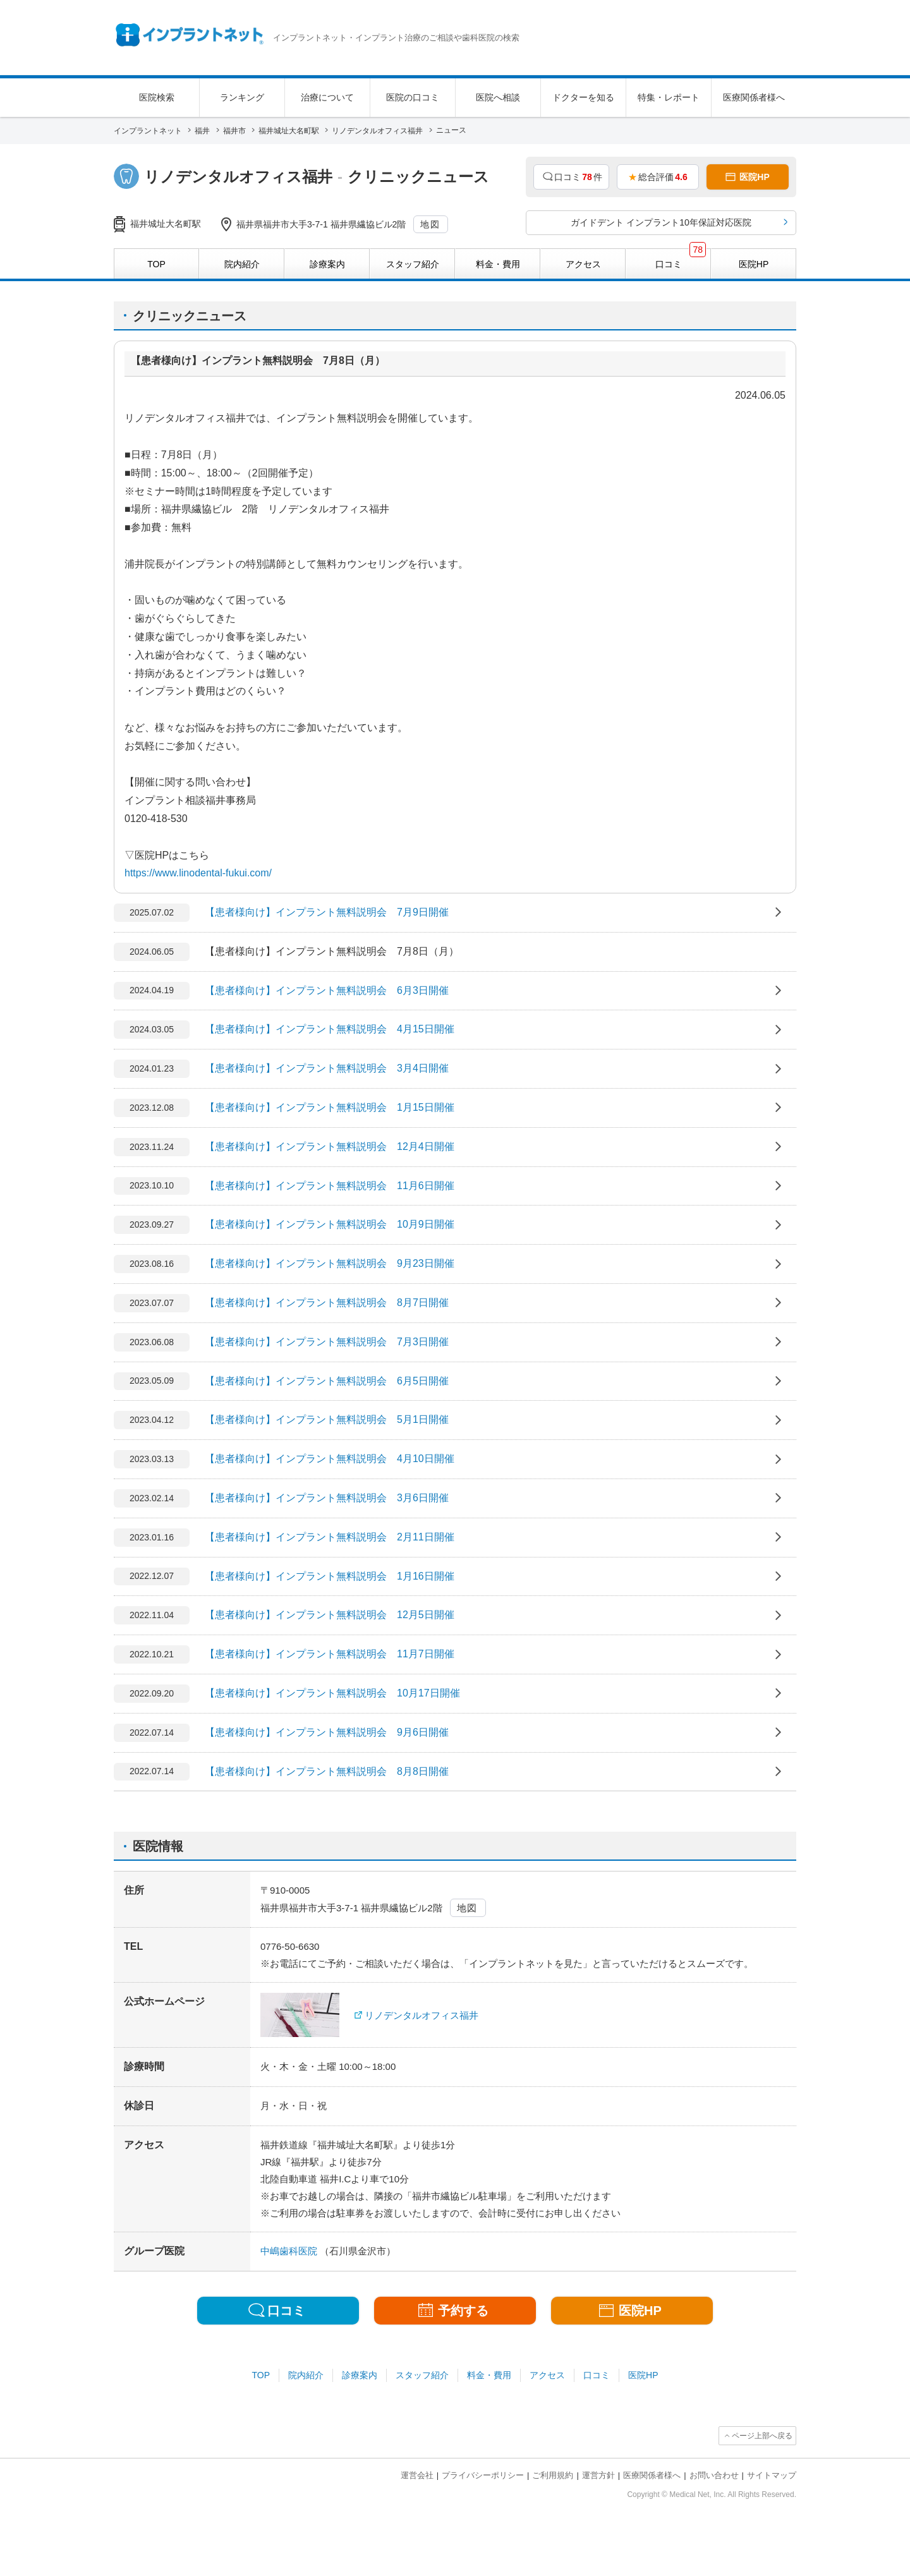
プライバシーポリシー (483, 2475)
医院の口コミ (412, 97)
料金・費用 (489, 2375)
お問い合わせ (714, 2475)
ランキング (242, 97)
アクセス (547, 2375)
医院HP (643, 2375)
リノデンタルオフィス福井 (421, 2015)
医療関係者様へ (754, 97)
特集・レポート (669, 97)
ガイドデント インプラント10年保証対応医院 (661, 222)
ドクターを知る (583, 97)
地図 (430, 224)
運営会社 (417, 2475)
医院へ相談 (498, 97)
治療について (327, 97)
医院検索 (156, 97)
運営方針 (598, 2475)
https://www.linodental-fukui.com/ (198, 873)
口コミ (596, 2375)
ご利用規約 (552, 2475)
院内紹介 (306, 2375)
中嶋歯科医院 (290, 2251)
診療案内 (359, 2375)
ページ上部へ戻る (762, 2435)
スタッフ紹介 (422, 2375)
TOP (261, 2375)
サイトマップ (771, 2475)
